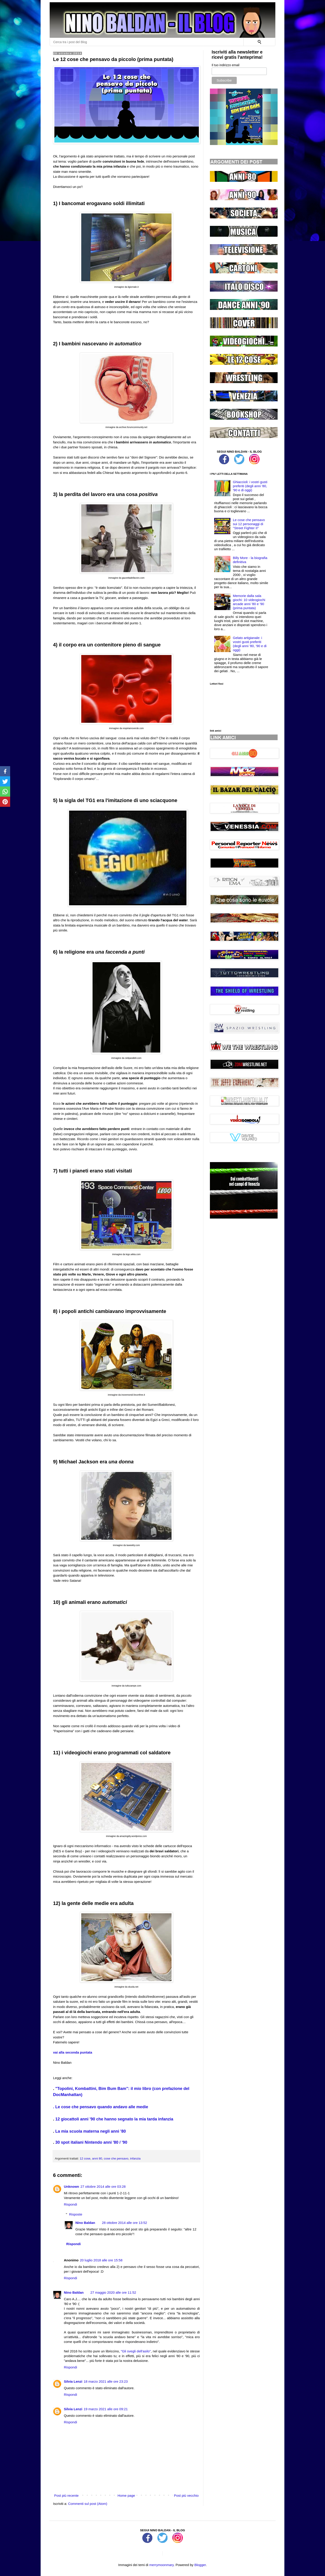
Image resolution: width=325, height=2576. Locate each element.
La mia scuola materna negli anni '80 (90, 2131)
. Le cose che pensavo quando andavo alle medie (100, 2107)
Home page (126, 2495)
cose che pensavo (116, 2158)
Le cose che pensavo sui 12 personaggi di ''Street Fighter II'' (249, 524)
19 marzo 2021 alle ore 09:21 (106, 2409)
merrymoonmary (161, 2565)
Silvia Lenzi (73, 2381)
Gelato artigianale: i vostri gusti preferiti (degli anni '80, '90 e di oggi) (250, 644)
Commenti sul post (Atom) (87, 2504)
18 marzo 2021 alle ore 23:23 (106, 2381)
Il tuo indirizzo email (225, 65)
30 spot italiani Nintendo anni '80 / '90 (91, 2142)
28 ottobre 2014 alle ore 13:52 (124, 2223)
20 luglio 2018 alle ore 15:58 (101, 2260)
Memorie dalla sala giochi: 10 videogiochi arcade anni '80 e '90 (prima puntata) (249, 602)
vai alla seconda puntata (72, 2052)
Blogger (200, 2565)
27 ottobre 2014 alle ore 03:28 (103, 2186)
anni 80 (97, 2158)
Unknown (71, 2186)
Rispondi (70, 2204)
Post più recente (66, 2495)
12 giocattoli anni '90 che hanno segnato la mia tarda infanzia (114, 2119)
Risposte (75, 2214)
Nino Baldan (85, 2223)
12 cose (85, 2158)
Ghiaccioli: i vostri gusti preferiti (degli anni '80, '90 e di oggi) (250, 486)
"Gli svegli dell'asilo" (136, 2351)
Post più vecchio (186, 2495)
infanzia (135, 2158)
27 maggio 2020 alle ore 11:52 (113, 2292)
